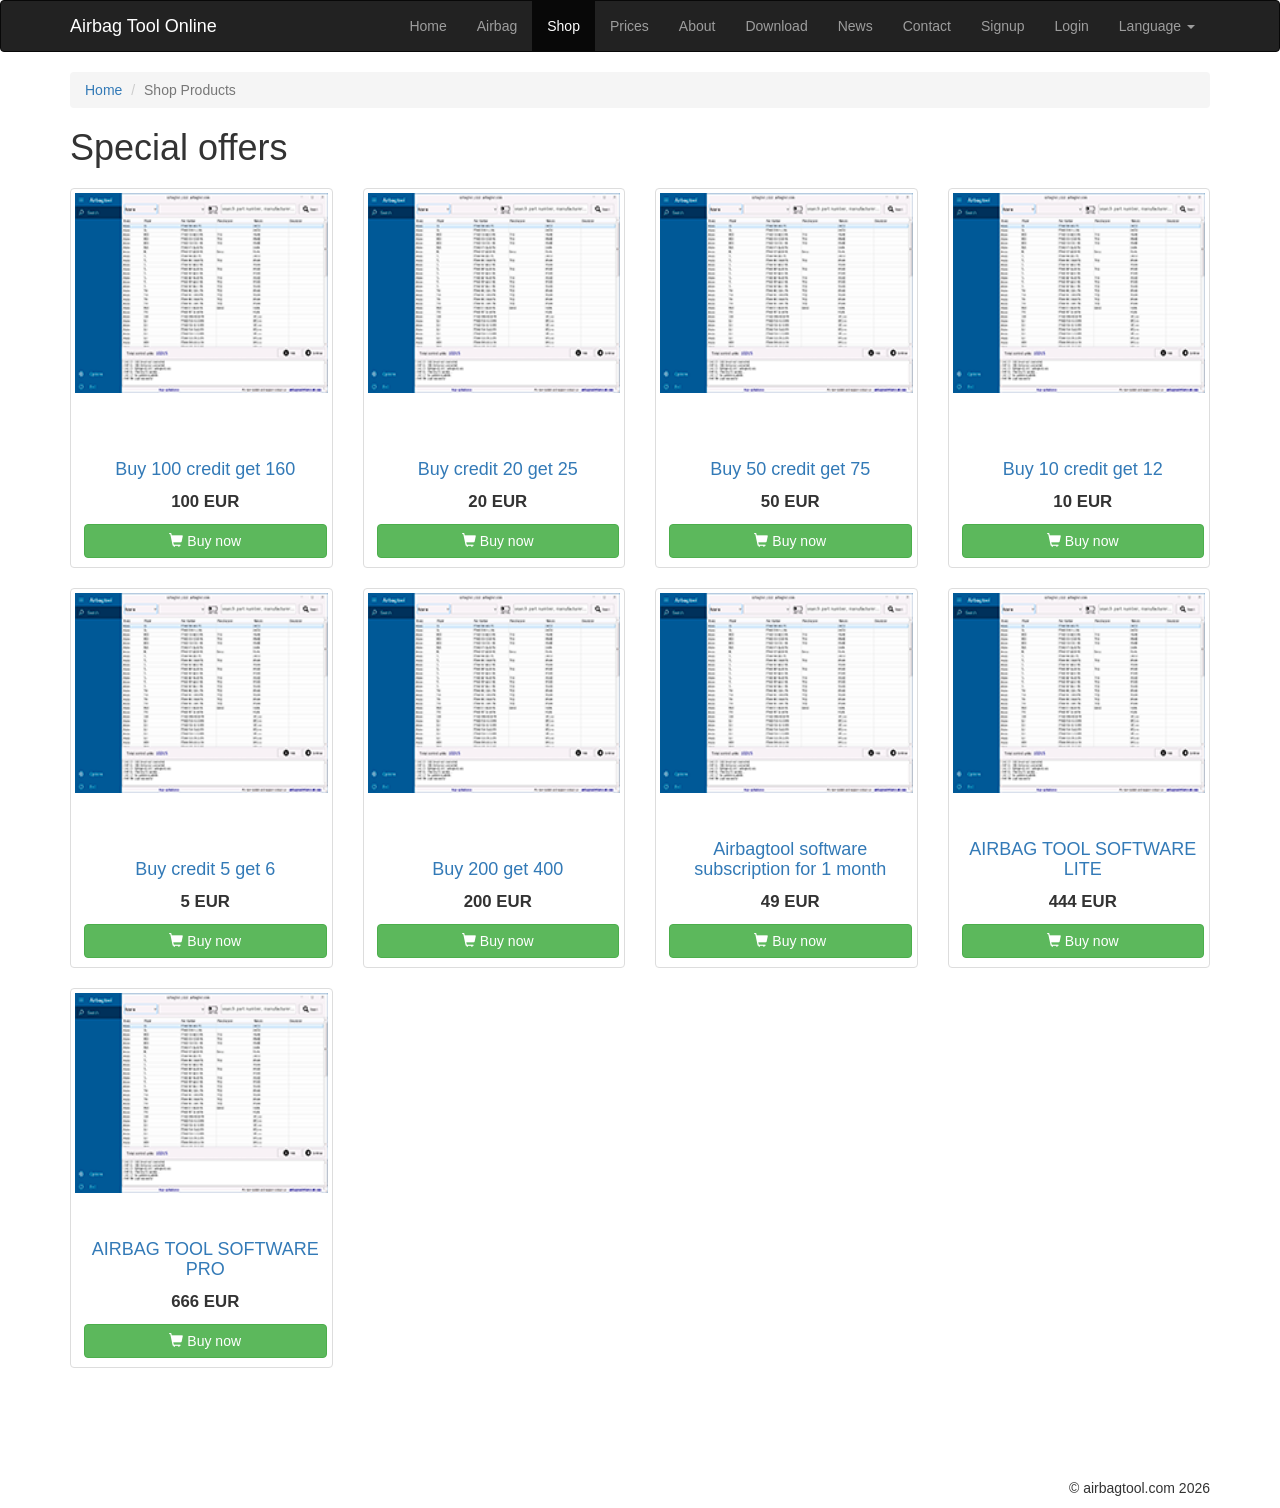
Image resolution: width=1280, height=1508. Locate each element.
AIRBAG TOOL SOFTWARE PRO (205, 1259)
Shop (563, 26)
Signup (1003, 26)
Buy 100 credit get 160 (205, 469)
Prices (629, 26)
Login (1072, 26)
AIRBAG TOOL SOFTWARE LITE (1082, 859)
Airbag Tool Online (143, 26)
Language (1157, 26)
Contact (927, 26)
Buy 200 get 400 (497, 869)
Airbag (497, 26)
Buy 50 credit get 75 (790, 469)
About (697, 26)
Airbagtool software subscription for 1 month (790, 859)
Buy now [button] (205, 541)
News (855, 26)
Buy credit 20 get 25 (498, 469)
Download (776, 26)
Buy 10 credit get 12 (1083, 469)
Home (427, 26)
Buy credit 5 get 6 (205, 869)
